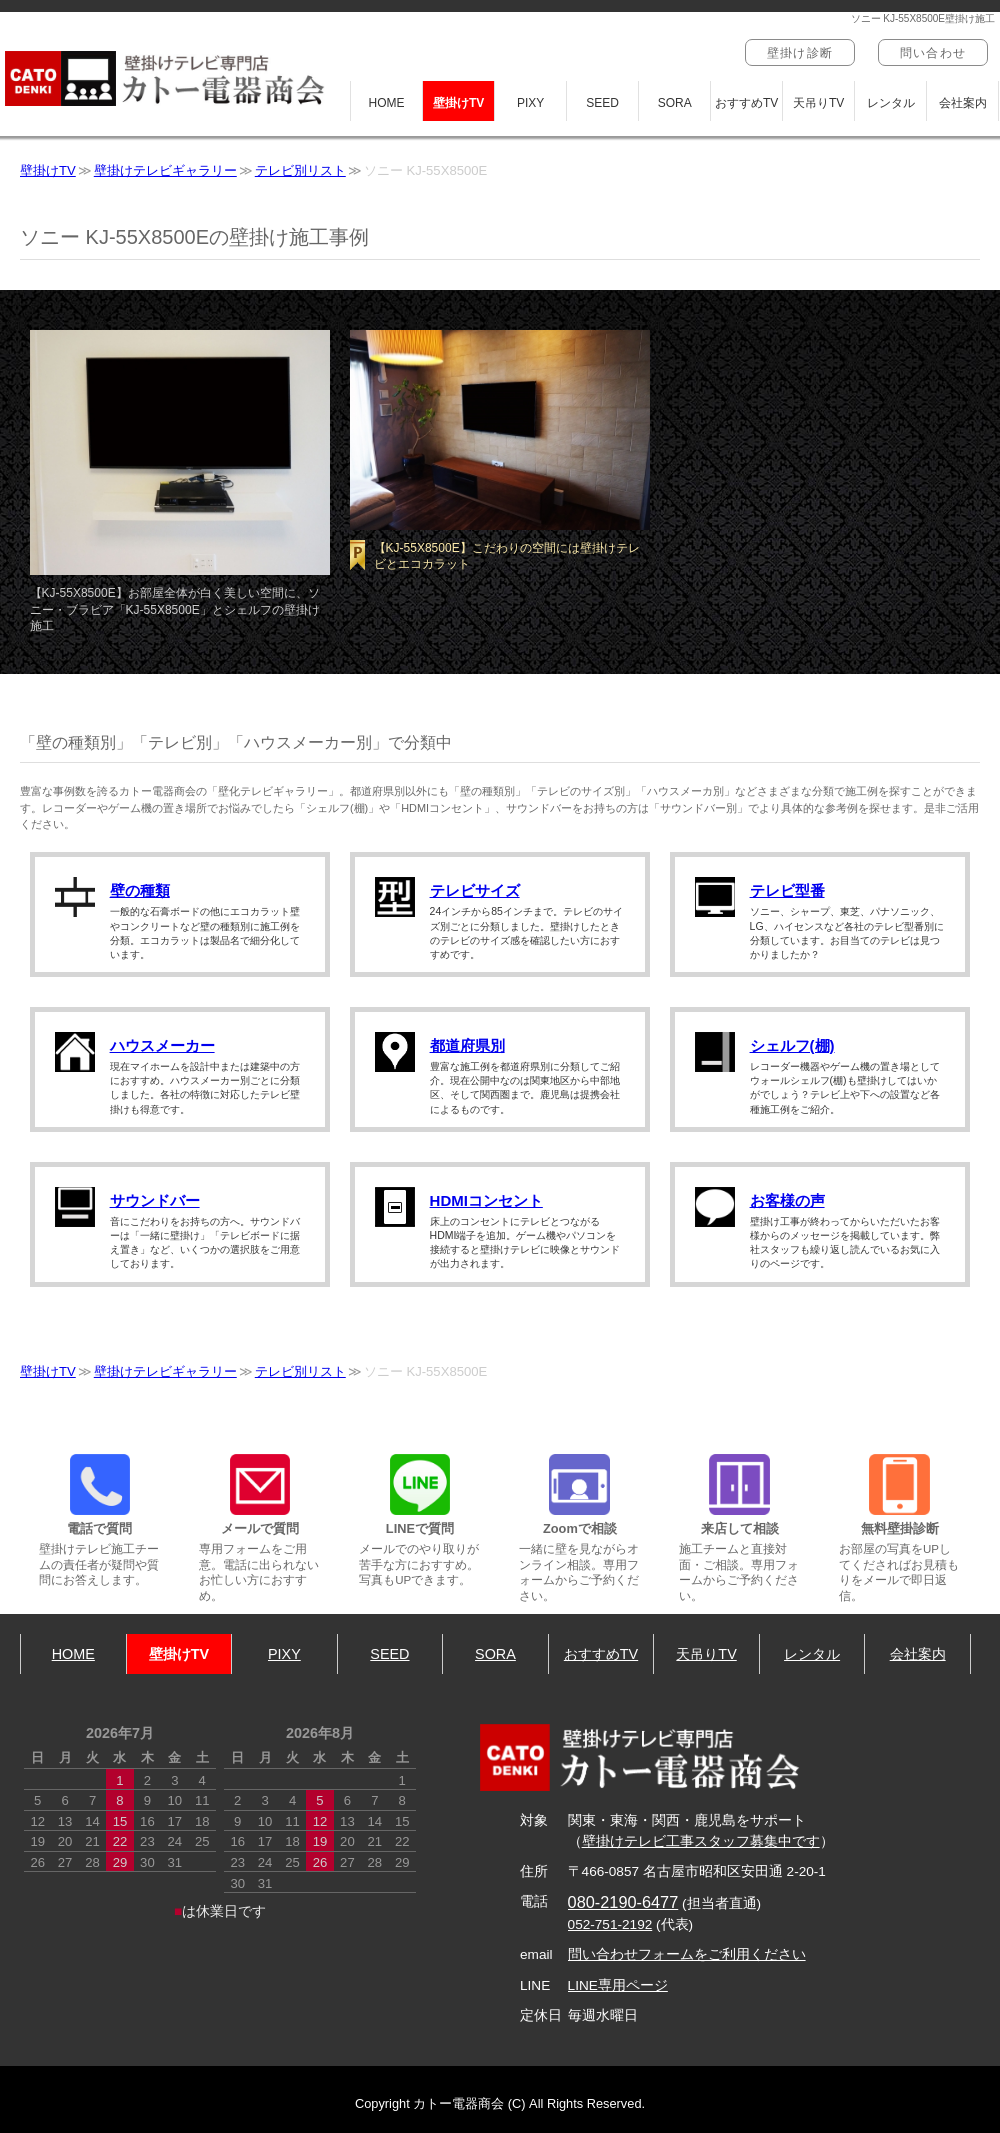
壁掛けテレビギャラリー (165, 170)
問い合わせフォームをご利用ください (687, 1954)
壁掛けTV (458, 103)
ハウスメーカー (162, 1045)
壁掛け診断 (800, 53)
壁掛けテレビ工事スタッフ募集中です (701, 1841)
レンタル (891, 103)
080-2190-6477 (623, 1902)
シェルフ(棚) (792, 1045)
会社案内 (963, 103)
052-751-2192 (610, 1924)
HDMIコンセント (486, 1200)
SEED (602, 103)
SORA (675, 103)
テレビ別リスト (300, 170)
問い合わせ (933, 53)
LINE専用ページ (618, 1985)
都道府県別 (467, 1045)
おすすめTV (746, 103)
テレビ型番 (787, 890)
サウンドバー (155, 1200)
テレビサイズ (475, 890)
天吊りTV (818, 103)
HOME (387, 103)
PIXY (530, 103)
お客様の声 (787, 1200)
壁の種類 (140, 890)
